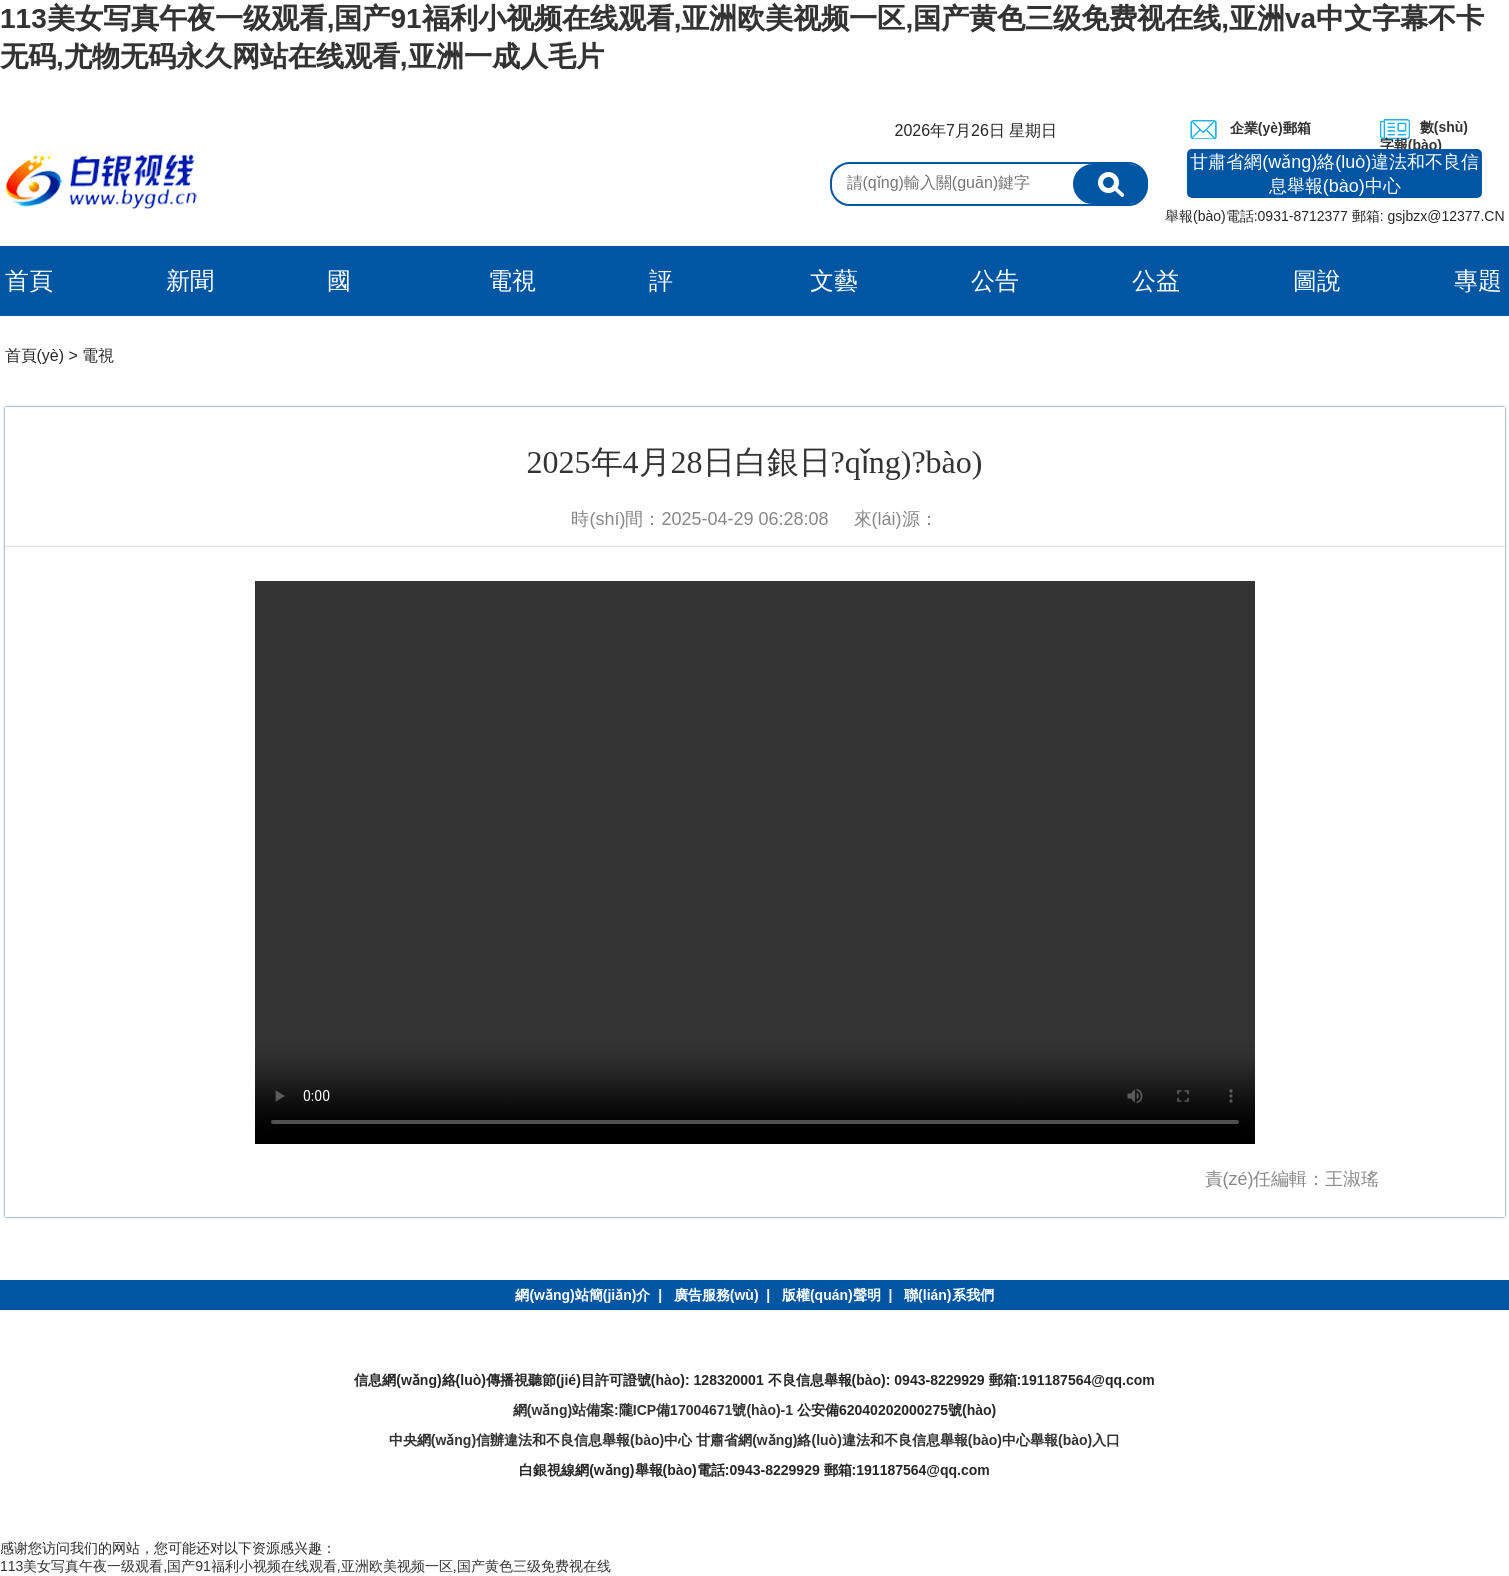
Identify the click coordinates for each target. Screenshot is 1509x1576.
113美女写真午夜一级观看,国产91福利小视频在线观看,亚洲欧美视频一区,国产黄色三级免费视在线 (305, 1566)
